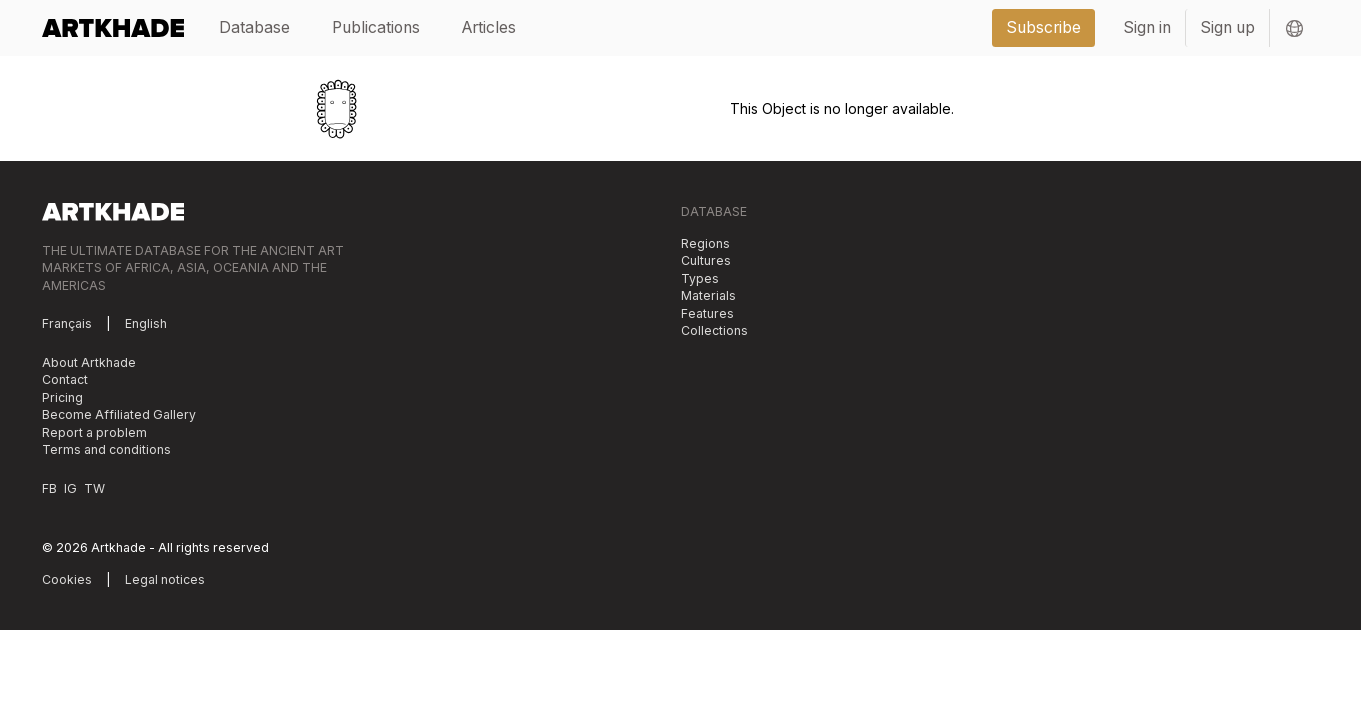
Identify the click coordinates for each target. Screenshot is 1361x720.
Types (700, 278)
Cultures (706, 260)
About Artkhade (89, 362)
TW (94, 488)
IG (70, 488)
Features (707, 313)
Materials (708, 295)
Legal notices (165, 579)
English (146, 323)
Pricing (62, 397)
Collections (714, 330)
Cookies (67, 579)
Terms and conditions (106, 449)
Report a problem (94, 432)
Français (67, 323)
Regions (705, 243)
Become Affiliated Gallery (119, 414)
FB (49, 488)
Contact (65, 379)
